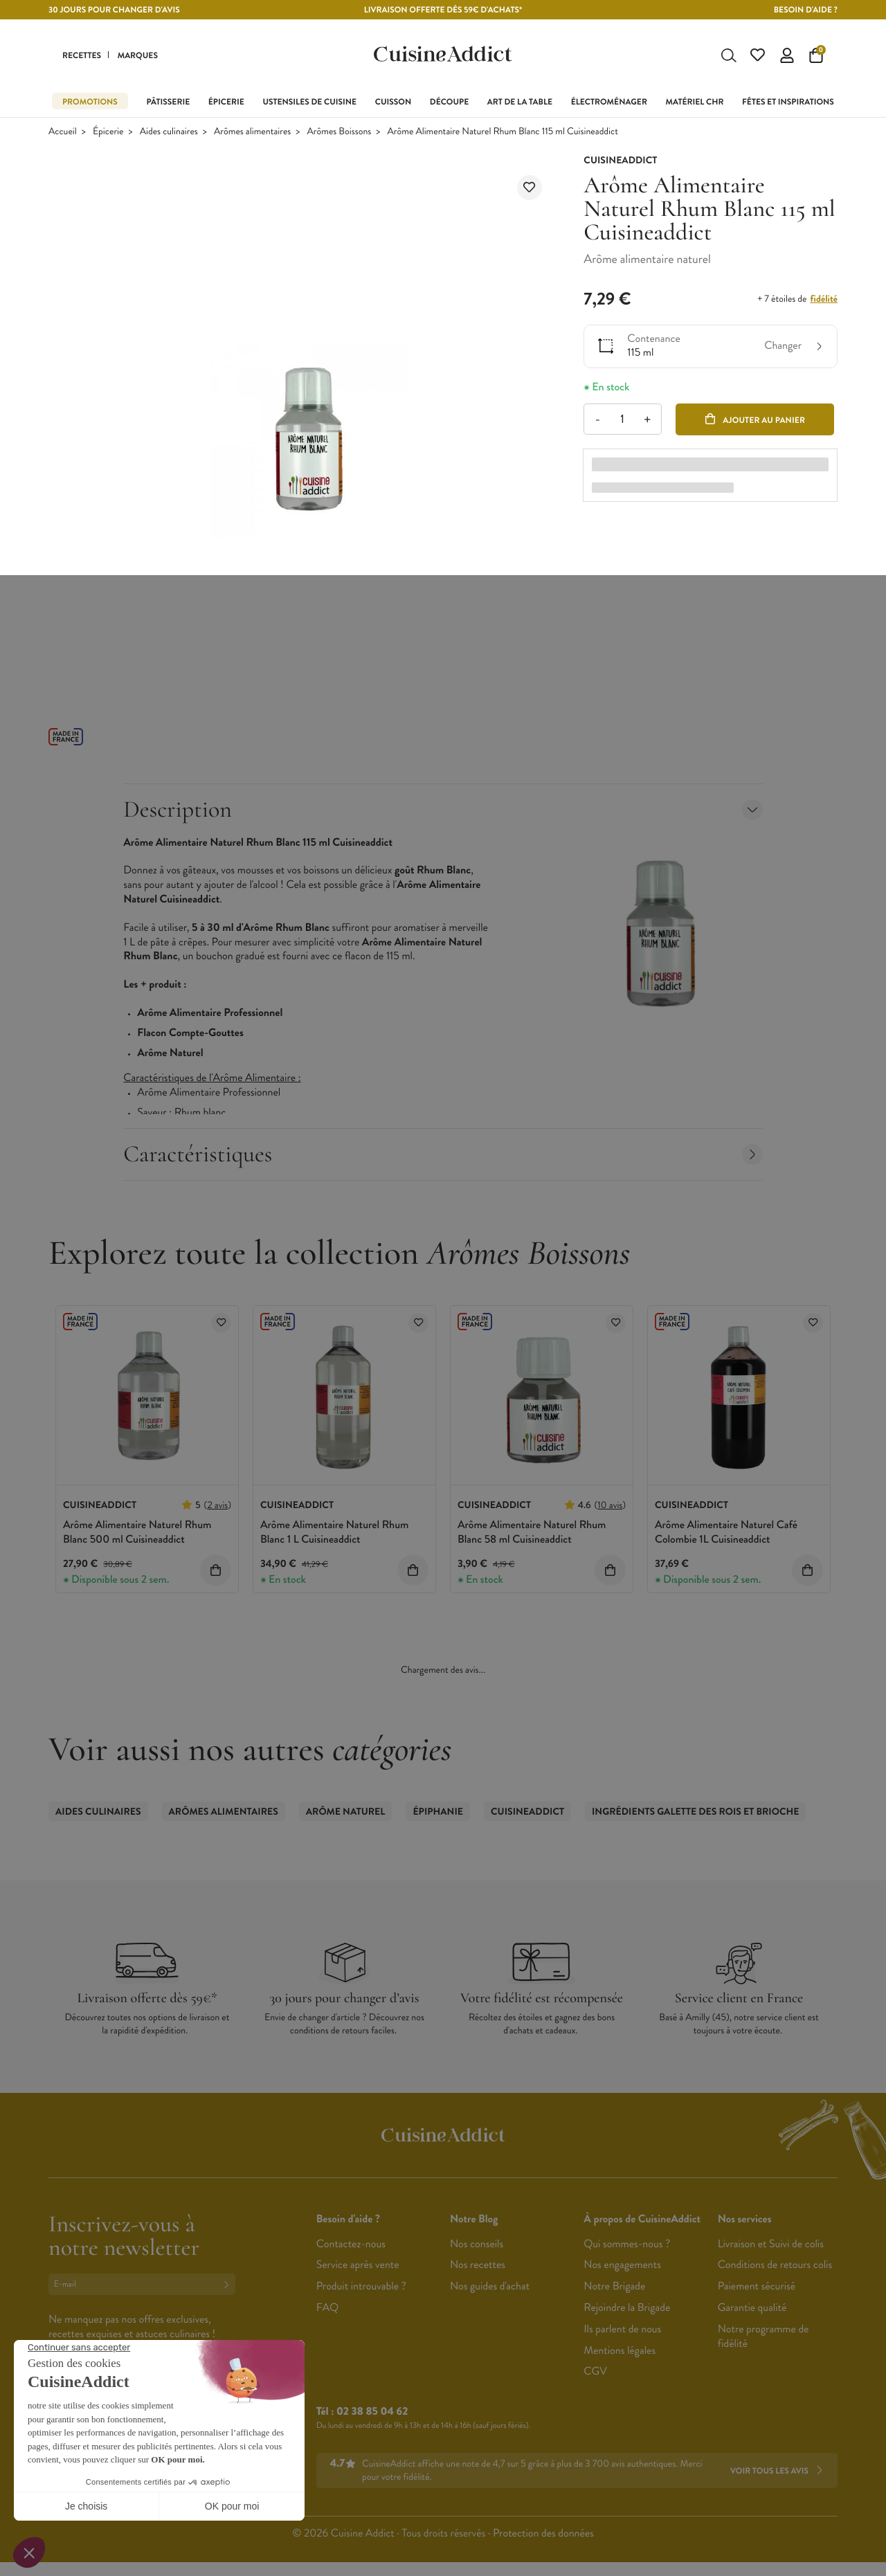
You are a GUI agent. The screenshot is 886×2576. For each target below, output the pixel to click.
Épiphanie (438, 1815)
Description (442, 812)
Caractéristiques (442, 1157)
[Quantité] (622, 422)
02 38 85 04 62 (372, 2414)
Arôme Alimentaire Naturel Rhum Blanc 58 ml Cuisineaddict (532, 1535)
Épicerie (108, 134)
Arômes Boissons (339, 134)
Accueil (62, 134)
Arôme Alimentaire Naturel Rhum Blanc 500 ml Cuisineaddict (137, 1535)
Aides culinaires (169, 134)
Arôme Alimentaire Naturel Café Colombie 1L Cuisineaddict (726, 1535)
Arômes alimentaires (252, 134)
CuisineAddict (527, 1815)
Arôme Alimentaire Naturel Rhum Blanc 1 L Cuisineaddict (334, 1535)
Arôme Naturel (346, 1815)
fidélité (824, 302)
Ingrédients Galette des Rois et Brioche (695, 1815)
